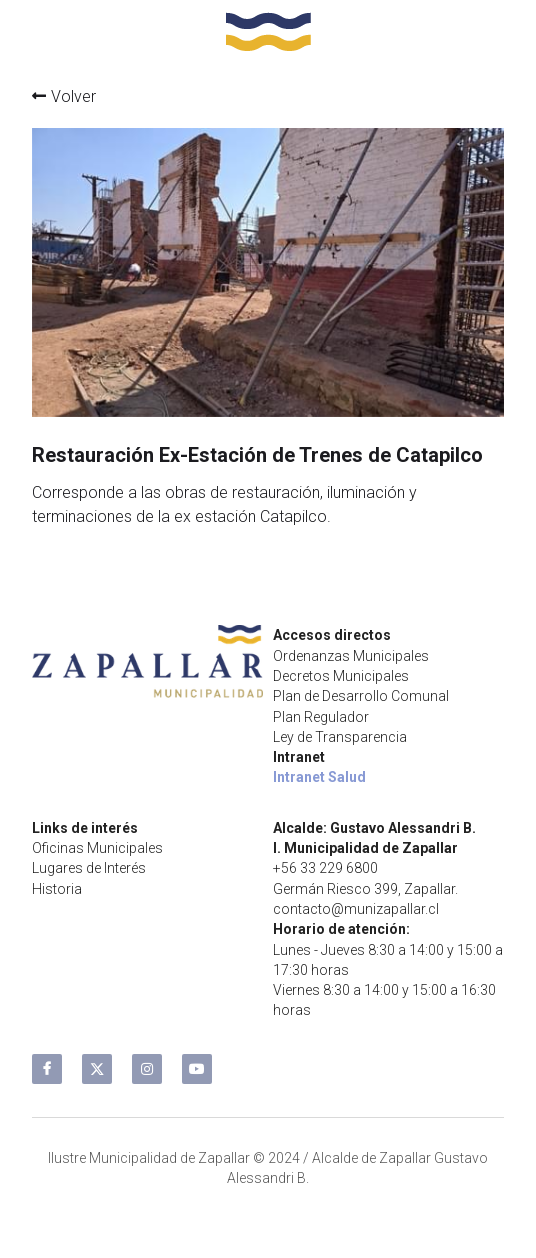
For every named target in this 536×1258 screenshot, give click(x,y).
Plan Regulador (321, 717)
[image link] (268, 29)
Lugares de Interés (89, 868)
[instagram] (147, 1069)
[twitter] (97, 1069)
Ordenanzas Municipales (351, 656)
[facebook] (47, 1069)
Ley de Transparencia (340, 737)
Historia (57, 889)
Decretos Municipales (341, 676)
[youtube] (197, 1069)
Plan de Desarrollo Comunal (361, 696)
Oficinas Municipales (97, 848)
